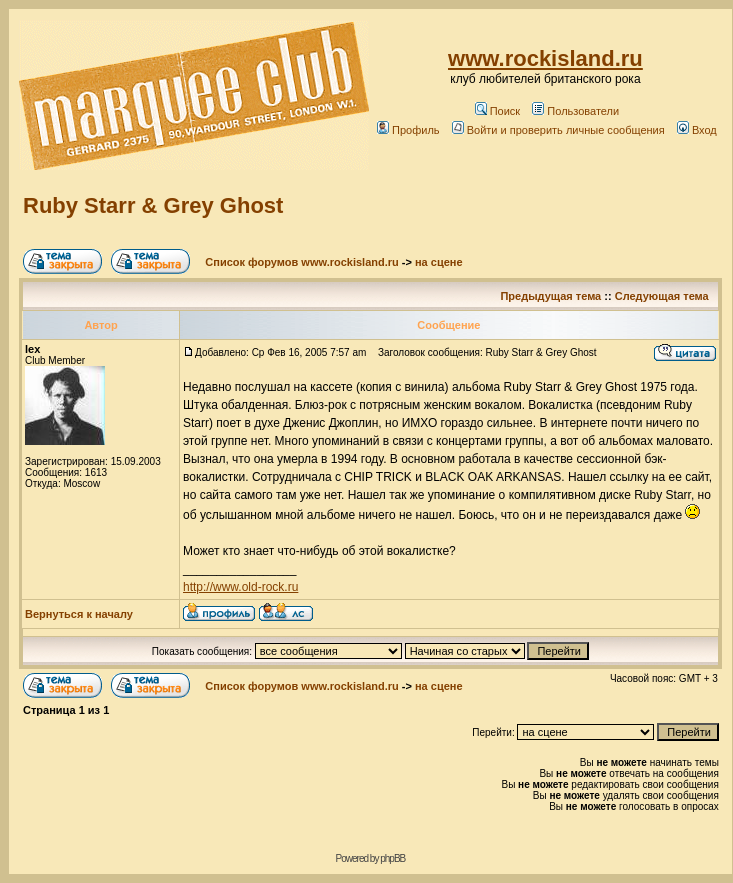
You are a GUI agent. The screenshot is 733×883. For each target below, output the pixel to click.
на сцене (439, 262)
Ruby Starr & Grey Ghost (153, 205)
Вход (697, 130)
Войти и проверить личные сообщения (558, 130)
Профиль (408, 130)
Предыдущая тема (550, 296)
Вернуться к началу (79, 614)
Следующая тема (662, 296)
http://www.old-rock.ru (240, 587)
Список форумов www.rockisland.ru (301, 262)
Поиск (497, 111)
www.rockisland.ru (545, 58)
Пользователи (575, 111)
